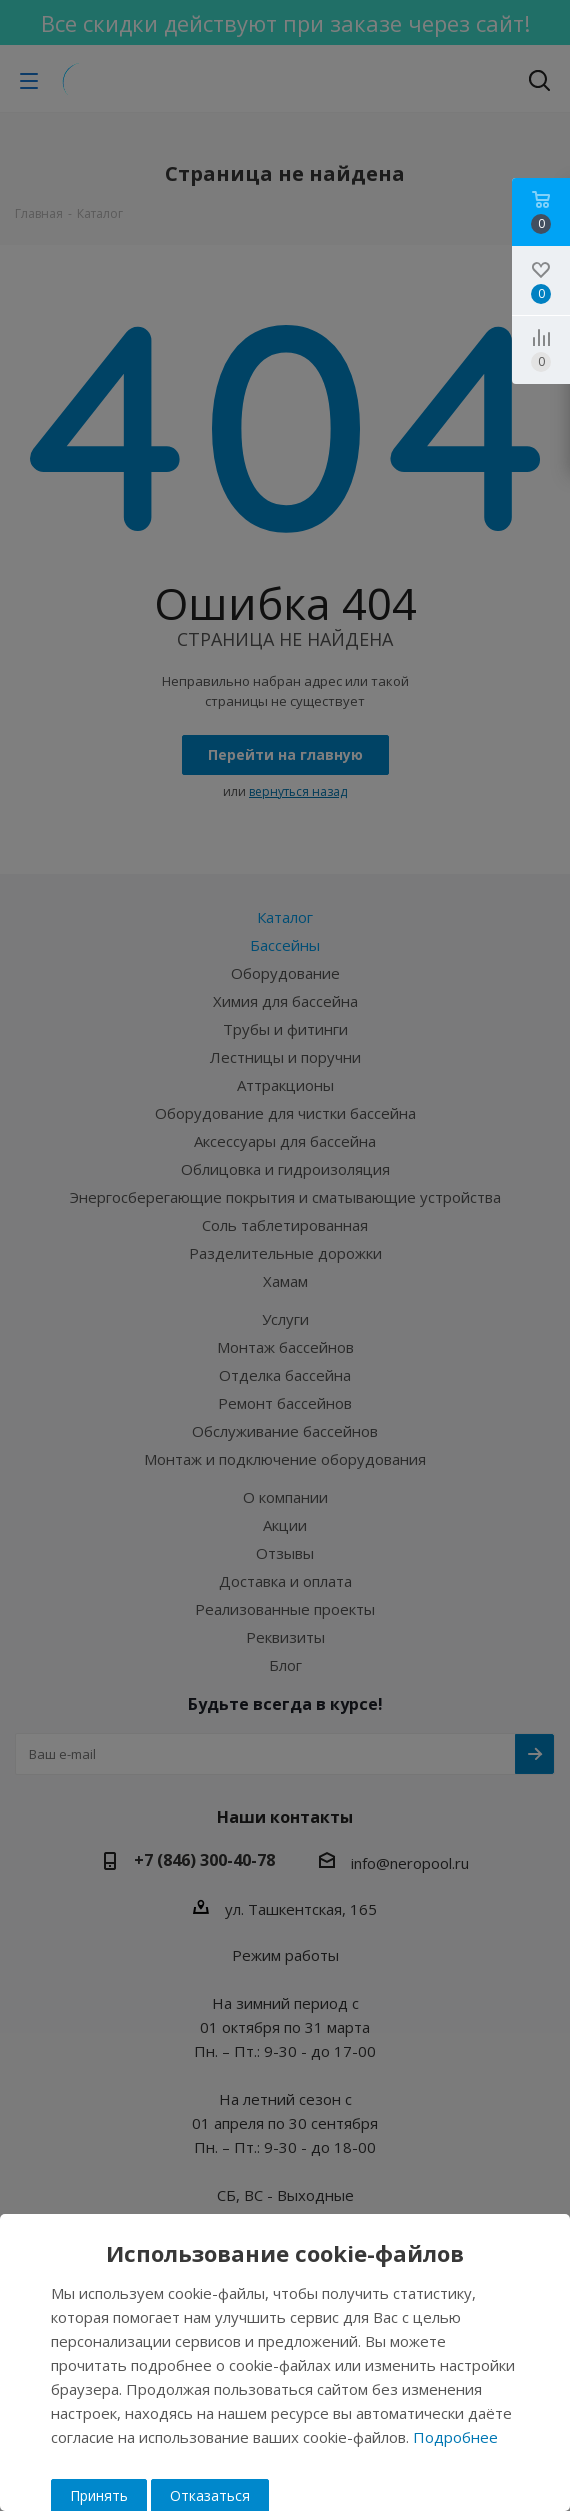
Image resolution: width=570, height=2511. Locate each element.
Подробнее (455, 2437)
